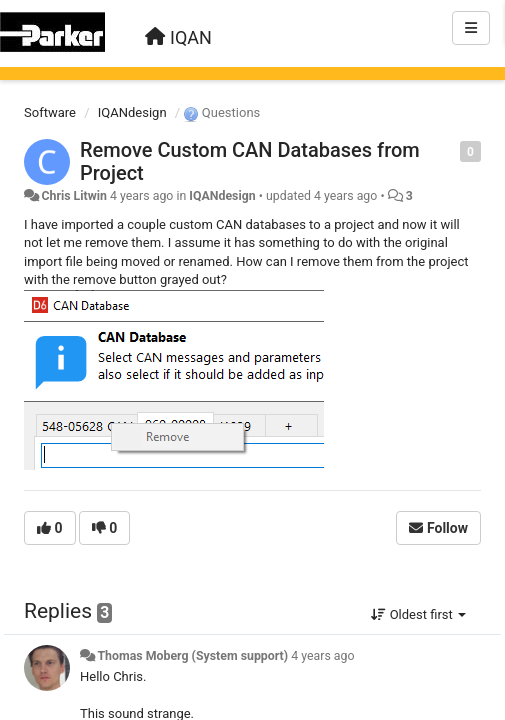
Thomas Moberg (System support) (192, 656)
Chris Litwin (74, 196)
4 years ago (322, 656)
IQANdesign (132, 112)
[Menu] (471, 28)
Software (50, 112)
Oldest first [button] (418, 614)
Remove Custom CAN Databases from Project (250, 161)
